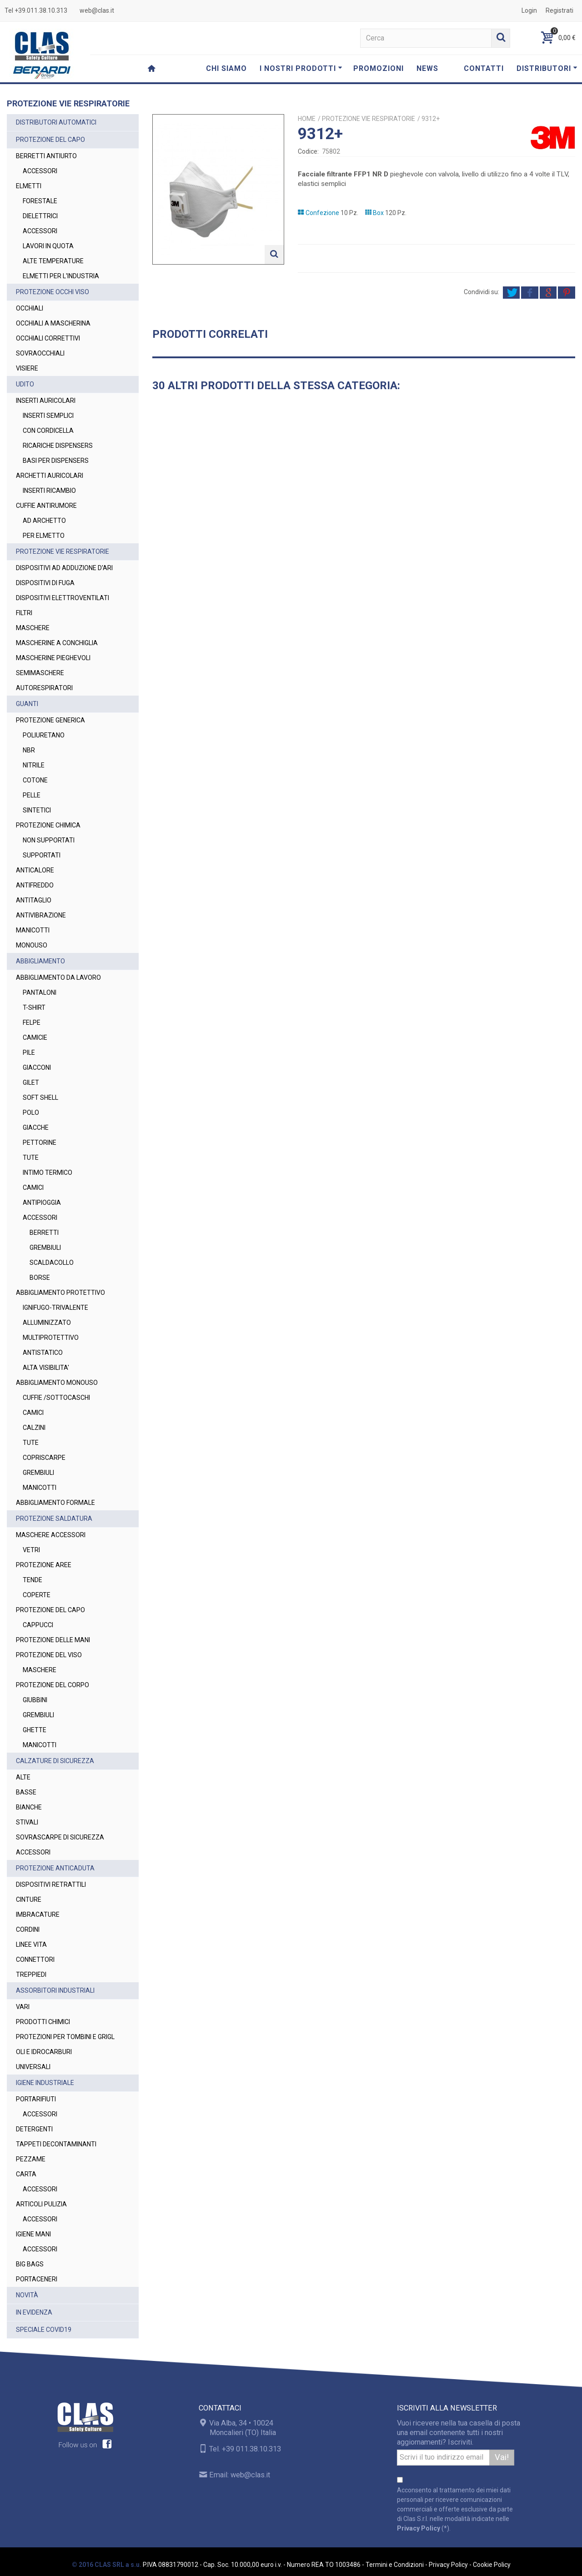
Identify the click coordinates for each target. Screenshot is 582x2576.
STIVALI (27, 1822)
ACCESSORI (40, 171)
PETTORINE (39, 1142)
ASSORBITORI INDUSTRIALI (55, 1990)
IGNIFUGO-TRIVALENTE (55, 1307)
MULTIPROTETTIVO (51, 1337)
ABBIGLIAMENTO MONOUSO (57, 1382)
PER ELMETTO (44, 535)
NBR (29, 750)
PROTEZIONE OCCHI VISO (52, 292)
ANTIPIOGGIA (42, 1202)
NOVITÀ (27, 2295)
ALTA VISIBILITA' (46, 1367)
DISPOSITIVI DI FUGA (45, 582)
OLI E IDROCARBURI (44, 2051)
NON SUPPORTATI (49, 840)
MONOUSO (31, 945)
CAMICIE (35, 1037)
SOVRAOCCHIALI (40, 353)
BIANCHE (29, 1807)
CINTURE (28, 1899)
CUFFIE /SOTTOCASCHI (56, 1397)
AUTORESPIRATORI (44, 688)
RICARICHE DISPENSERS (58, 445)
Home (307, 118)
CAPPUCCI (38, 1625)
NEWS (427, 68)
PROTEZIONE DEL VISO (49, 1655)
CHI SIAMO (226, 68)
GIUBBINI (35, 1700)
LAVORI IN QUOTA (48, 246)
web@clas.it (97, 10)
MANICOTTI (33, 930)
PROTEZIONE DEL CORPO (52, 1685)
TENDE (32, 1580)
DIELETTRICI (40, 216)
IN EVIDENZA (34, 2312)
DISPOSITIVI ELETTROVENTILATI (62, 597)
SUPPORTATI (41, 855)
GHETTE (34, 1730)
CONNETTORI (35, 1959)
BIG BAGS (30, 2264)
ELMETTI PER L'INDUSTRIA (61, 276)
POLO (31, 1112)
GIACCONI (37, 1067)
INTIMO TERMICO (47, 1172)
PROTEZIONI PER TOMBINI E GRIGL (65, 2036)
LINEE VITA (31, 1944)
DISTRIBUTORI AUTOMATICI (56, 122)
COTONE (35, 780)
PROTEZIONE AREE (43, 1565)
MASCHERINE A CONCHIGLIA (57, 643)
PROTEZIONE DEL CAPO (50, 139)
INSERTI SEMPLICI (48, 415)
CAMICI (33, 1187)
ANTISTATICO (43, 1352)
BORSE (40, 1277)
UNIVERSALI (33, 2066)
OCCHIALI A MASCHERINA (53, 323)
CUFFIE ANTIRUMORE (46, 505)
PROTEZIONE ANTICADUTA (55, 1868)
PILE (29, 1052)
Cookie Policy (492, 2564)
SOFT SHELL (40, 1097)
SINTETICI (37, 810)
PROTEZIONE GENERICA (50, 720)
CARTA (26, 2174)
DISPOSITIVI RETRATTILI (51, 1884)
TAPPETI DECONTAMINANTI (56, 2144)
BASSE (26, 1792)
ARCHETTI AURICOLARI (49, 475)
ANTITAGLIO (33, 900)
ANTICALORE (35, 870)
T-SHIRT (34, 1007)
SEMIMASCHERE (40, 673)
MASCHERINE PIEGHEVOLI (53, 658)
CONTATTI (484, 68)
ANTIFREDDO (35, 885)
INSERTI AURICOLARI (45, 400)
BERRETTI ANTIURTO (46, 156)
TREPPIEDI (31, 1974)
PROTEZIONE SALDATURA (54, 1518)
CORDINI (28, 1929)
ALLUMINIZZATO (47, 1322)
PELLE (31, 795)
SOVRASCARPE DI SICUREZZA (60, 1837)
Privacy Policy (418, 2528)
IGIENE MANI (33, 2234)
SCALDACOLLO (52, 1262)
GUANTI (27, 703)
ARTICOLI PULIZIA (41, 2204)
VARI (23, 2006)
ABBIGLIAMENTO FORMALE (55, 1502)
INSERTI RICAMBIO (49, 490)
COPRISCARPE (44, 1457)
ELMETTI (28, 186)
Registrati (559, 10)
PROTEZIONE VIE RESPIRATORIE (62, 551)
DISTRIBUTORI (547, 68)
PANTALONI (39, 992)
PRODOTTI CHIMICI (43, 2021)
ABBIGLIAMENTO (40, 961)
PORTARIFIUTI (36, 2099)
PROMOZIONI (378, 68)
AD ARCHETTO (44, 520)
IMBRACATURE (38, 1914)
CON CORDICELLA (48, 430)
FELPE (31, 1022)
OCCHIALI (29, 308)
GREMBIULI (45, 1247)
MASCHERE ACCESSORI (50, 1535)
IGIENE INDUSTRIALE (45, 2082)
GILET (31, 1082)
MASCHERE (33, 627)
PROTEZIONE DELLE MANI (53, 1640)
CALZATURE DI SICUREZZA (55, 1760)
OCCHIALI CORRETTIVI (48, 338)
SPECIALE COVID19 (43, 2329)
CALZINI (34, 1427)
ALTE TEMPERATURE (53, 261)
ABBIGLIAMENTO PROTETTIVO (60, 1292)
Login (529, 10)
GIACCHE (36, 1127)
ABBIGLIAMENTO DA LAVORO (58, 977)
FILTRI (24, 612)
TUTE (31, 1157)
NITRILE (34, 765)
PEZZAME (30, 2159)
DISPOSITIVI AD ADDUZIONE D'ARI (64, 567)
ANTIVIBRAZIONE (41, 915)
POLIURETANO (44, 735)
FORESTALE (40, 201)
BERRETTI (44, 1232)
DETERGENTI (34, 2129)
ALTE (23, 1777)
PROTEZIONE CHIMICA (48, 825)
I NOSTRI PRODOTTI (301, 68)
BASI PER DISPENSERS (56, 460)
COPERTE (36, 1595)
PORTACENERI (36, 2279)
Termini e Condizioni (395, 2564)
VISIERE (27, 368)
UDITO (25, 384)
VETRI (31, 1550)
